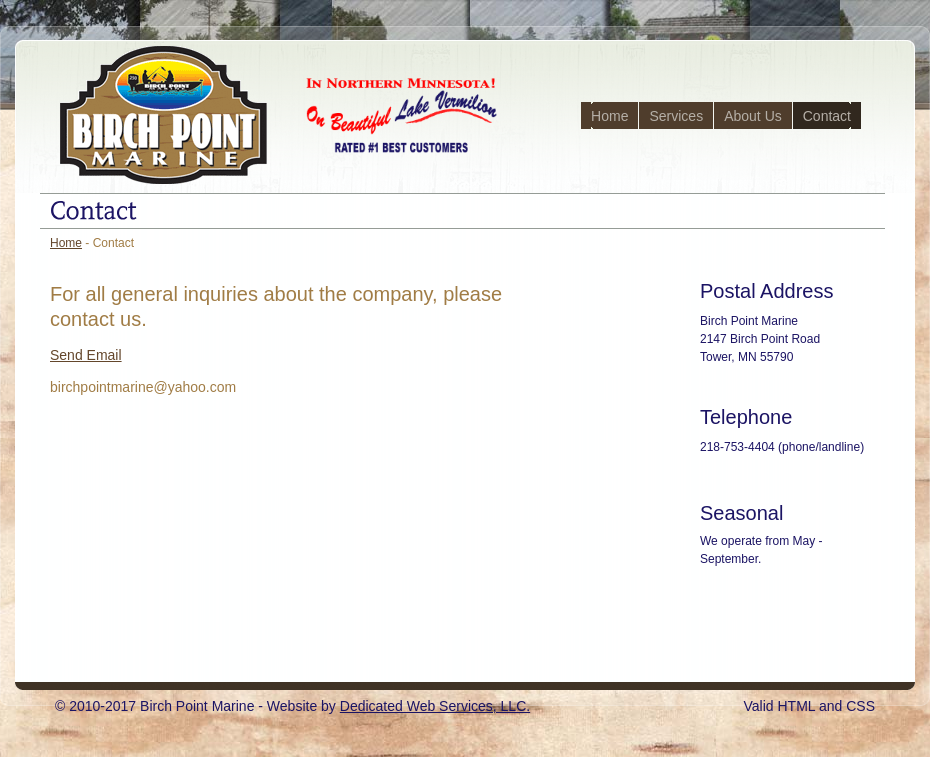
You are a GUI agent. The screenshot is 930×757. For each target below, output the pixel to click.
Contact (827, 116)
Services (676, 116)
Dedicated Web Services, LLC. (435, 706)
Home (609, 116)
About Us (753, 116)
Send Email (86, 355)
